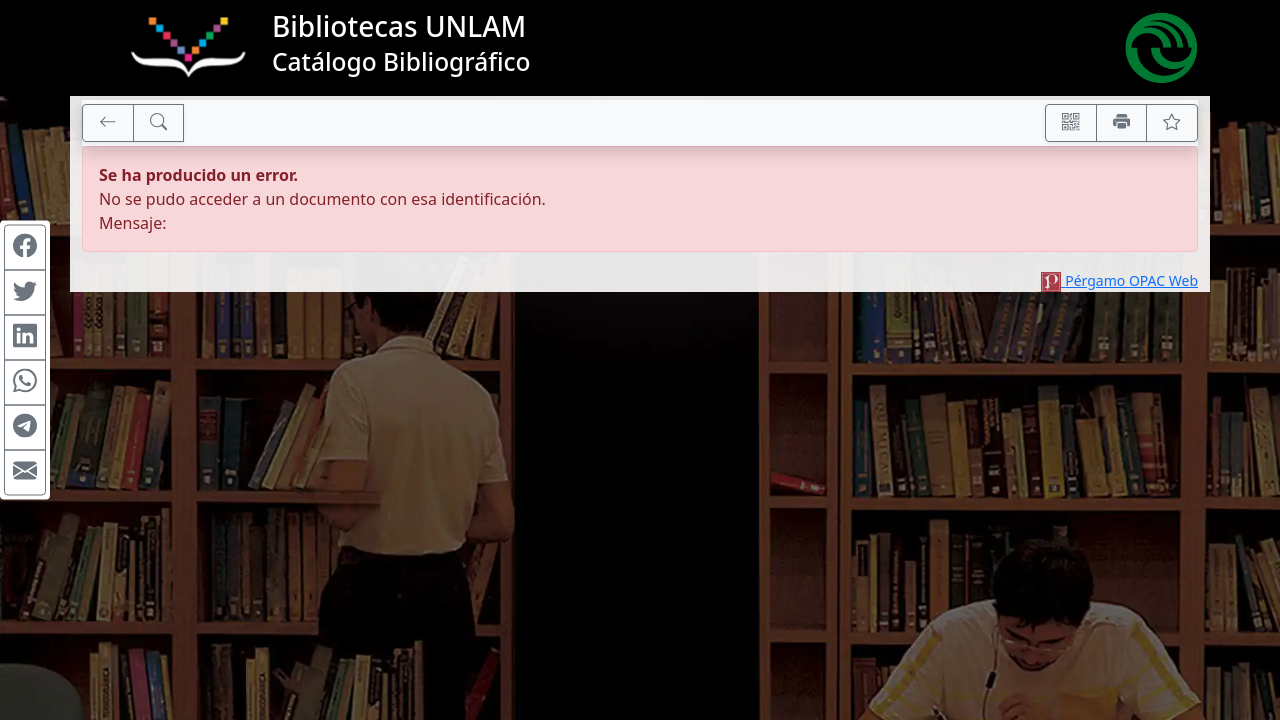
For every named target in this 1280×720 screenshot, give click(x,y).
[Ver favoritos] (1172, 123)
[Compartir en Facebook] (25, 248)
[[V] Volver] (108, 123)
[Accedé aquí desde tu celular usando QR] (1071, 123)
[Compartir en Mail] (25, 473)
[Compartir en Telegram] (25, 428)
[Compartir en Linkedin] (25, 338)
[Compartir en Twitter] (25, 293)
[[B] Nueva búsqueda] (159, 123)
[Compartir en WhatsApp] (25, 383)
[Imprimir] (1122, 123)
